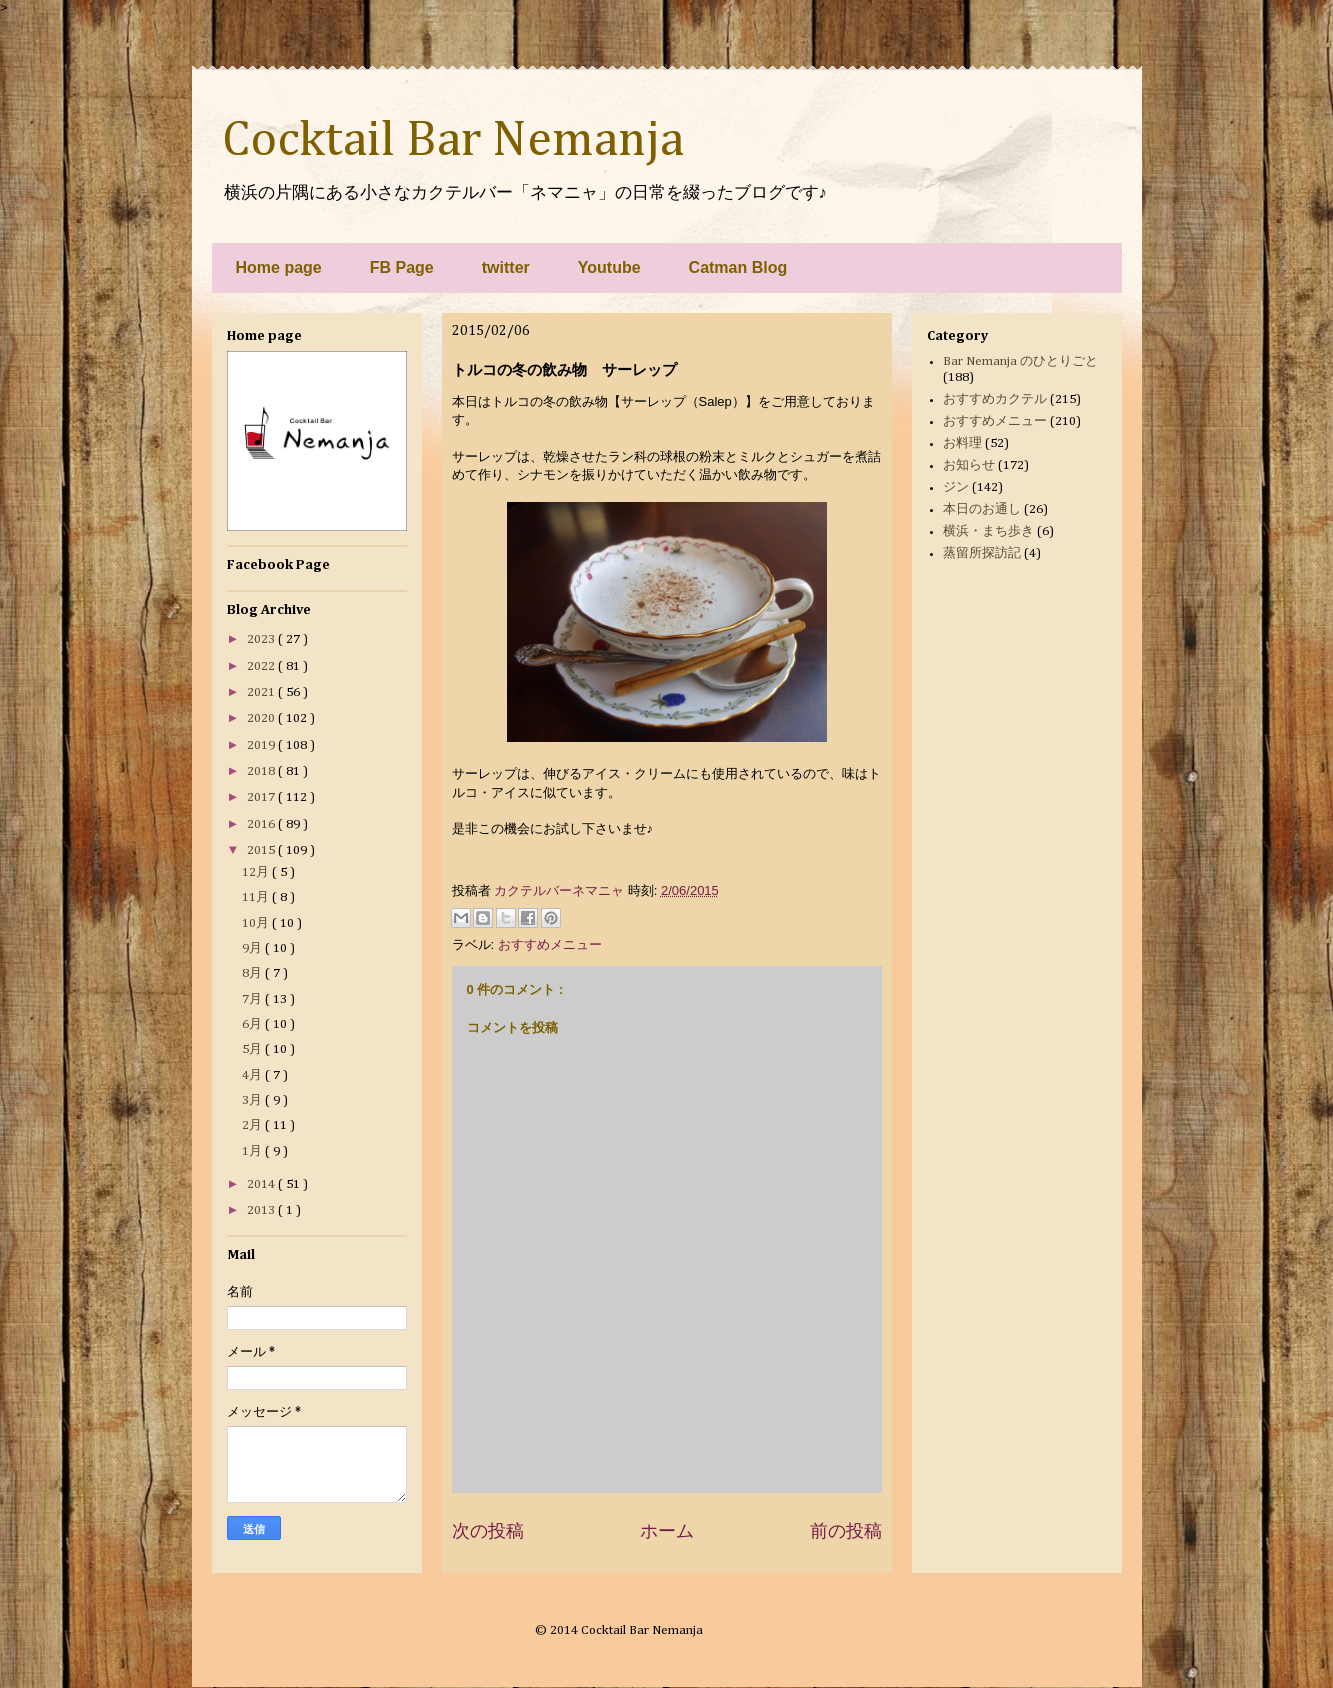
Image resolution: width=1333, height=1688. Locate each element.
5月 (253, 1049)
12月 (257, 872)
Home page (279, 267)
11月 (257, 897)
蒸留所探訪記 (982, 553)
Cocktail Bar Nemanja (453, 141)
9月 (253, 948)
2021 (262, 692)
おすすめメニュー (550, 944)
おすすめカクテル (995, 399)
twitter (506, 267)
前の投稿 (846, 1531)
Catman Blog (738, 267)
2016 (262, 824)
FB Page (402, 267)
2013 (262, 1210)
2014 (262, 1184)
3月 (253, 1100)
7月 (253, 999)
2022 (262, 666)
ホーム (667, 1531)
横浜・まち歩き (988, 531)
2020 (262, 718)
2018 (262, 771)
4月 (253, 1075)
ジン (956, 487)
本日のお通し (982, 509)
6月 (253, 1024)
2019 (262, 745)
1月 (253, 1151)
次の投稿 (488, 1531)
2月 (253, 1125)
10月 (257, 923)
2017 (262, 797)
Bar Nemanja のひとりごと (1020, 361)
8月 (253, 973)
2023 (262, 639)
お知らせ (969, 465)
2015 (262, 850)
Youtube (609, 267)
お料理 (962, 443)
